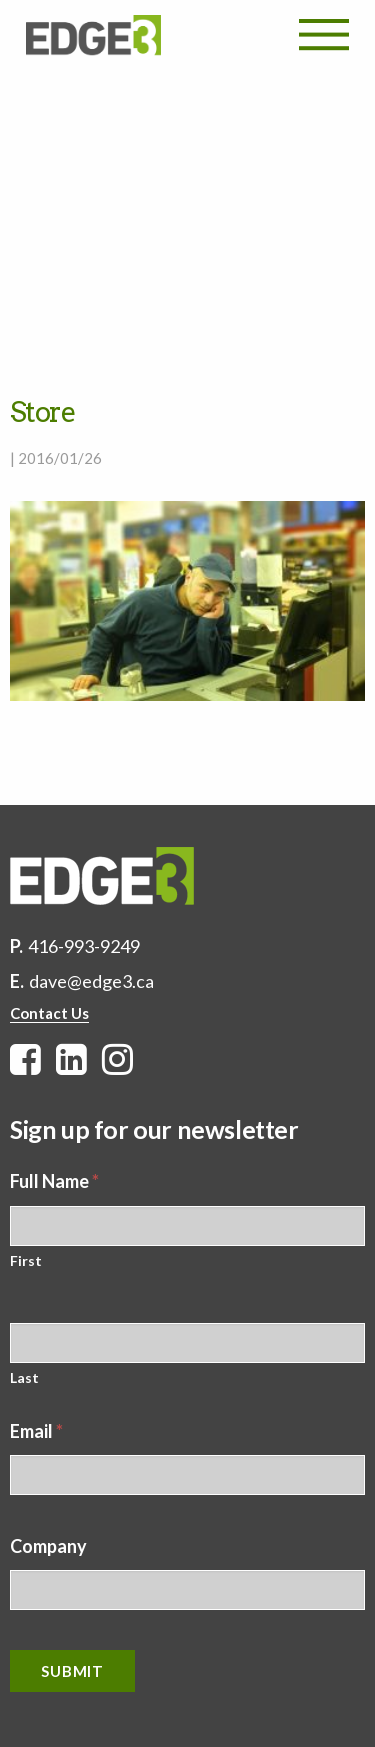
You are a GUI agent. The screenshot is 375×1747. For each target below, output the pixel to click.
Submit (72, 1671)
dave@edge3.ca (91, 981)
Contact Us (49, 1013)
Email (36, 1431)
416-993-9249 (84, 946)
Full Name (54, 1181)
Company (48, 1546)
